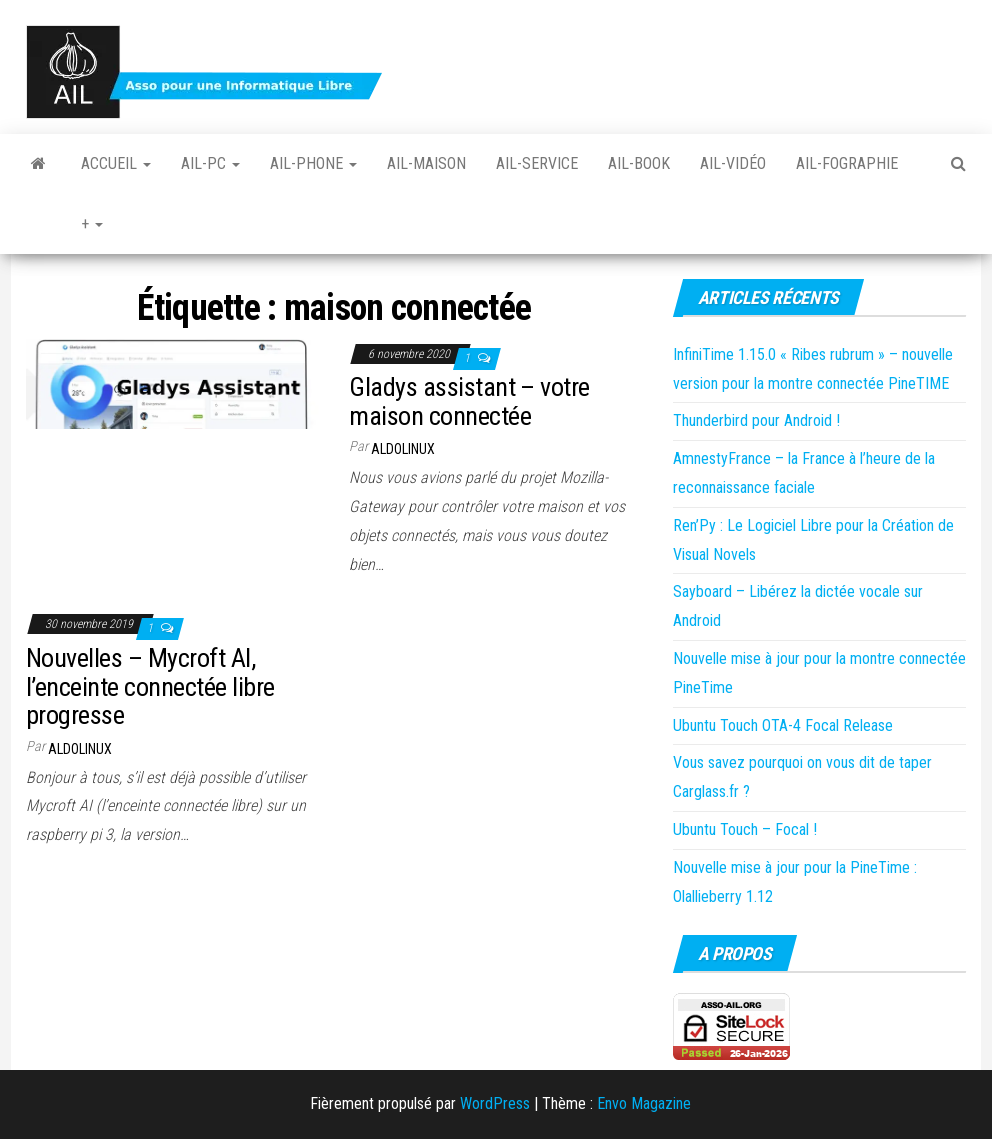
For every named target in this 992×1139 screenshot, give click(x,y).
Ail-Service (537, 163)
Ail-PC (210, 163)
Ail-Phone (313, 163)
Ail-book (639, 163)
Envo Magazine (644, 1103)
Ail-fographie (847, 163)
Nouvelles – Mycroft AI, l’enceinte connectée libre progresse (150, 686)
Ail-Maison (426, 163)
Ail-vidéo (733, 163)
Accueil (116, 163)
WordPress (495, 1103)
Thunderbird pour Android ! (756, 420)
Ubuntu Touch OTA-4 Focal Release (783, 725)
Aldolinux (403, 449)
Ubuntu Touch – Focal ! (745, 829)
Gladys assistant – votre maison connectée (469, 401)
